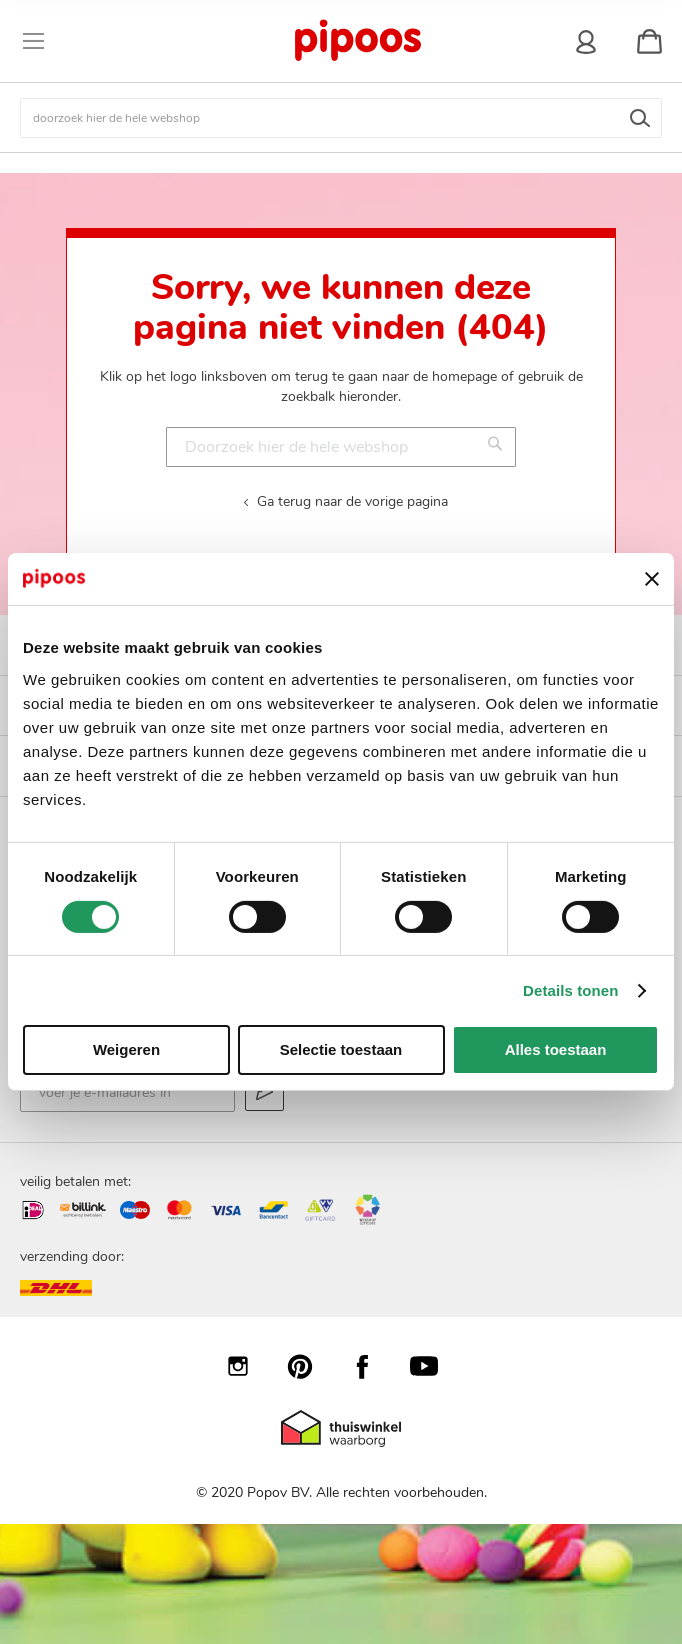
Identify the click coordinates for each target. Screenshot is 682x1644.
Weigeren (126, 1049)
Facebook (372, 1366)
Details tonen (570, 990)
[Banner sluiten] (652, 579)
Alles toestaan (556, 1049)
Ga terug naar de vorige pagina (352, 501)
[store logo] (356, 41)
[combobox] (341, 118)
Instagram (248, 1366)
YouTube (434, 1366)
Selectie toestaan (341, 1049)
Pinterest (310, 1366)
